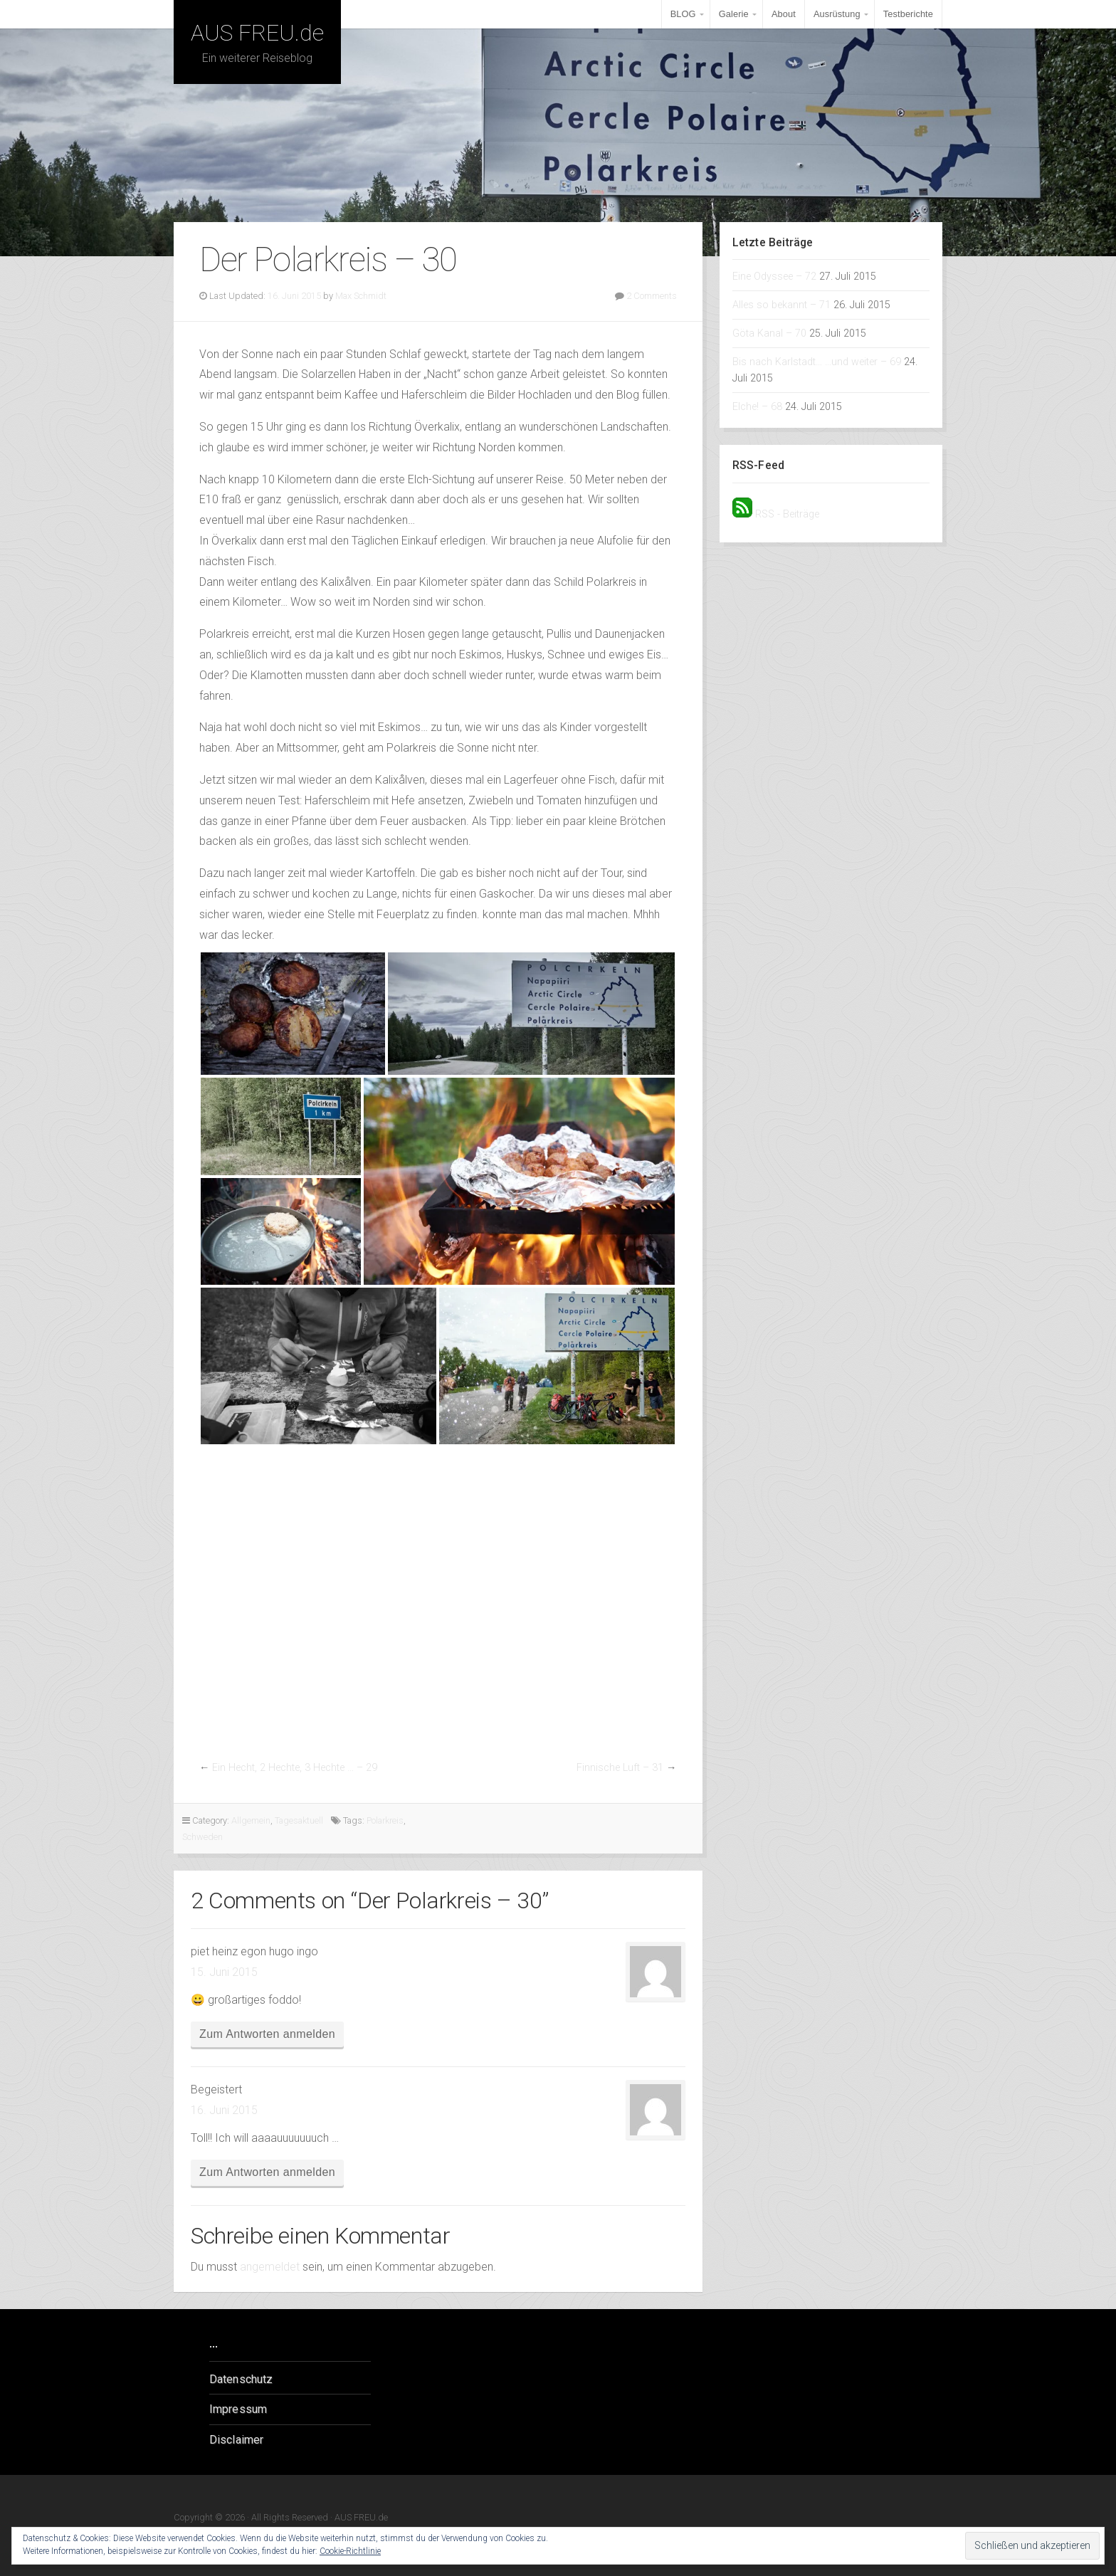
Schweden (202, 1836)
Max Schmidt (360, 295)
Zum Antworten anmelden (267, 2034)
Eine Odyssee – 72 (774, 276)
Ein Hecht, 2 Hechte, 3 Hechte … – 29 (294, 1768)
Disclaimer (236, 2439)
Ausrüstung (837, 14)
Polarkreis (385, 1820)
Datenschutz (241, 2379)
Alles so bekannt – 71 (781, 305)
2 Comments (651, 295)
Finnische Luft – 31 (620, 1768)
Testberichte (908, 14)
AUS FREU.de (257, 32)
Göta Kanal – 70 (769, 333)
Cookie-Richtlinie (350, 2551)
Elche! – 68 (757, 407)
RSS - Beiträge (787, 514)
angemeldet (270, 2266)
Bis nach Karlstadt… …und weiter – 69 (816, 362)
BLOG (683, 14)
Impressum (238, 2409)
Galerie (734, 14)
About (784, 14)
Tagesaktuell (299, 1820)
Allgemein (250, 1820)
